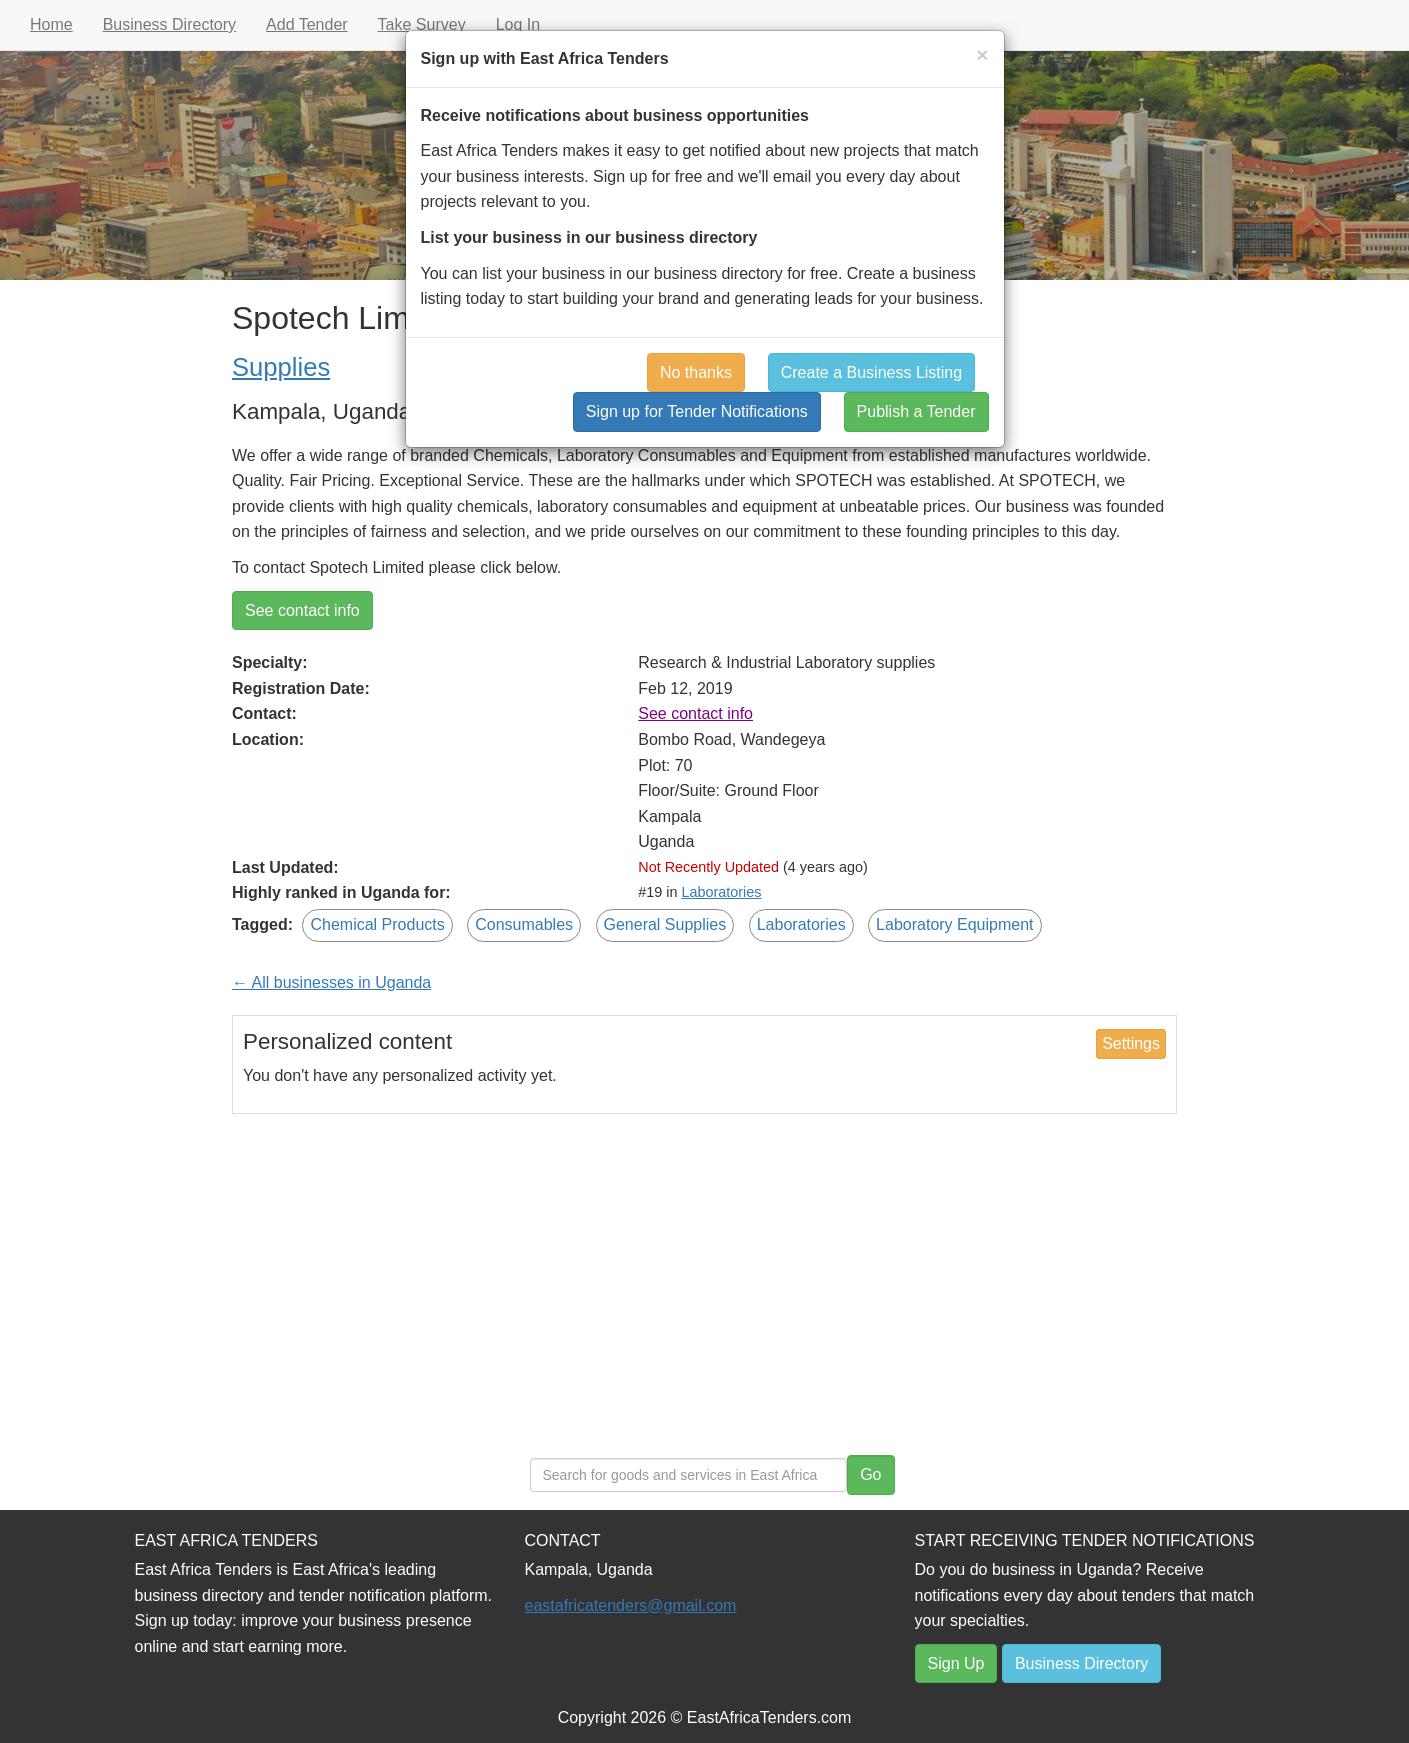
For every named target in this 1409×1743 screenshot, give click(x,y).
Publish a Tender (916, 411)
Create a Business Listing (871, 372)
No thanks (696, 372)
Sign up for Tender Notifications (697, 411)
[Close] (982, 54)
